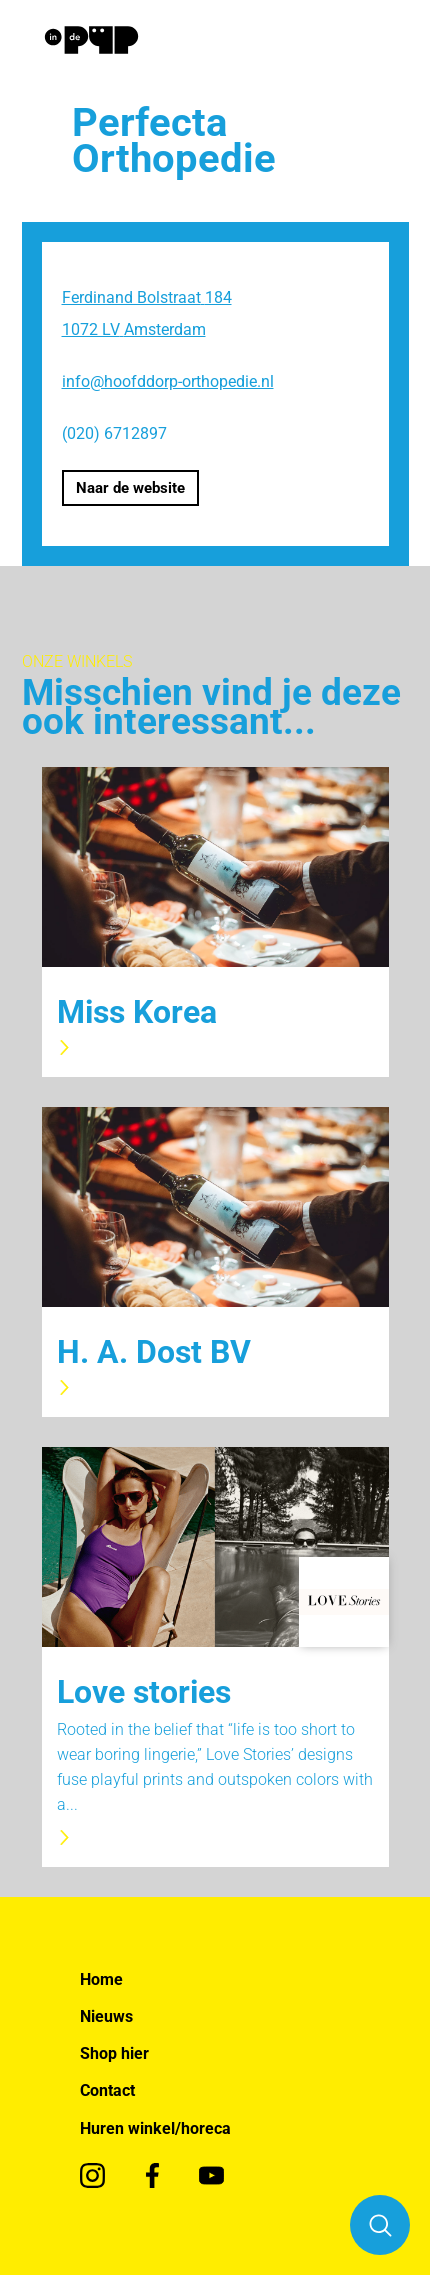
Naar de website (130, 488)
